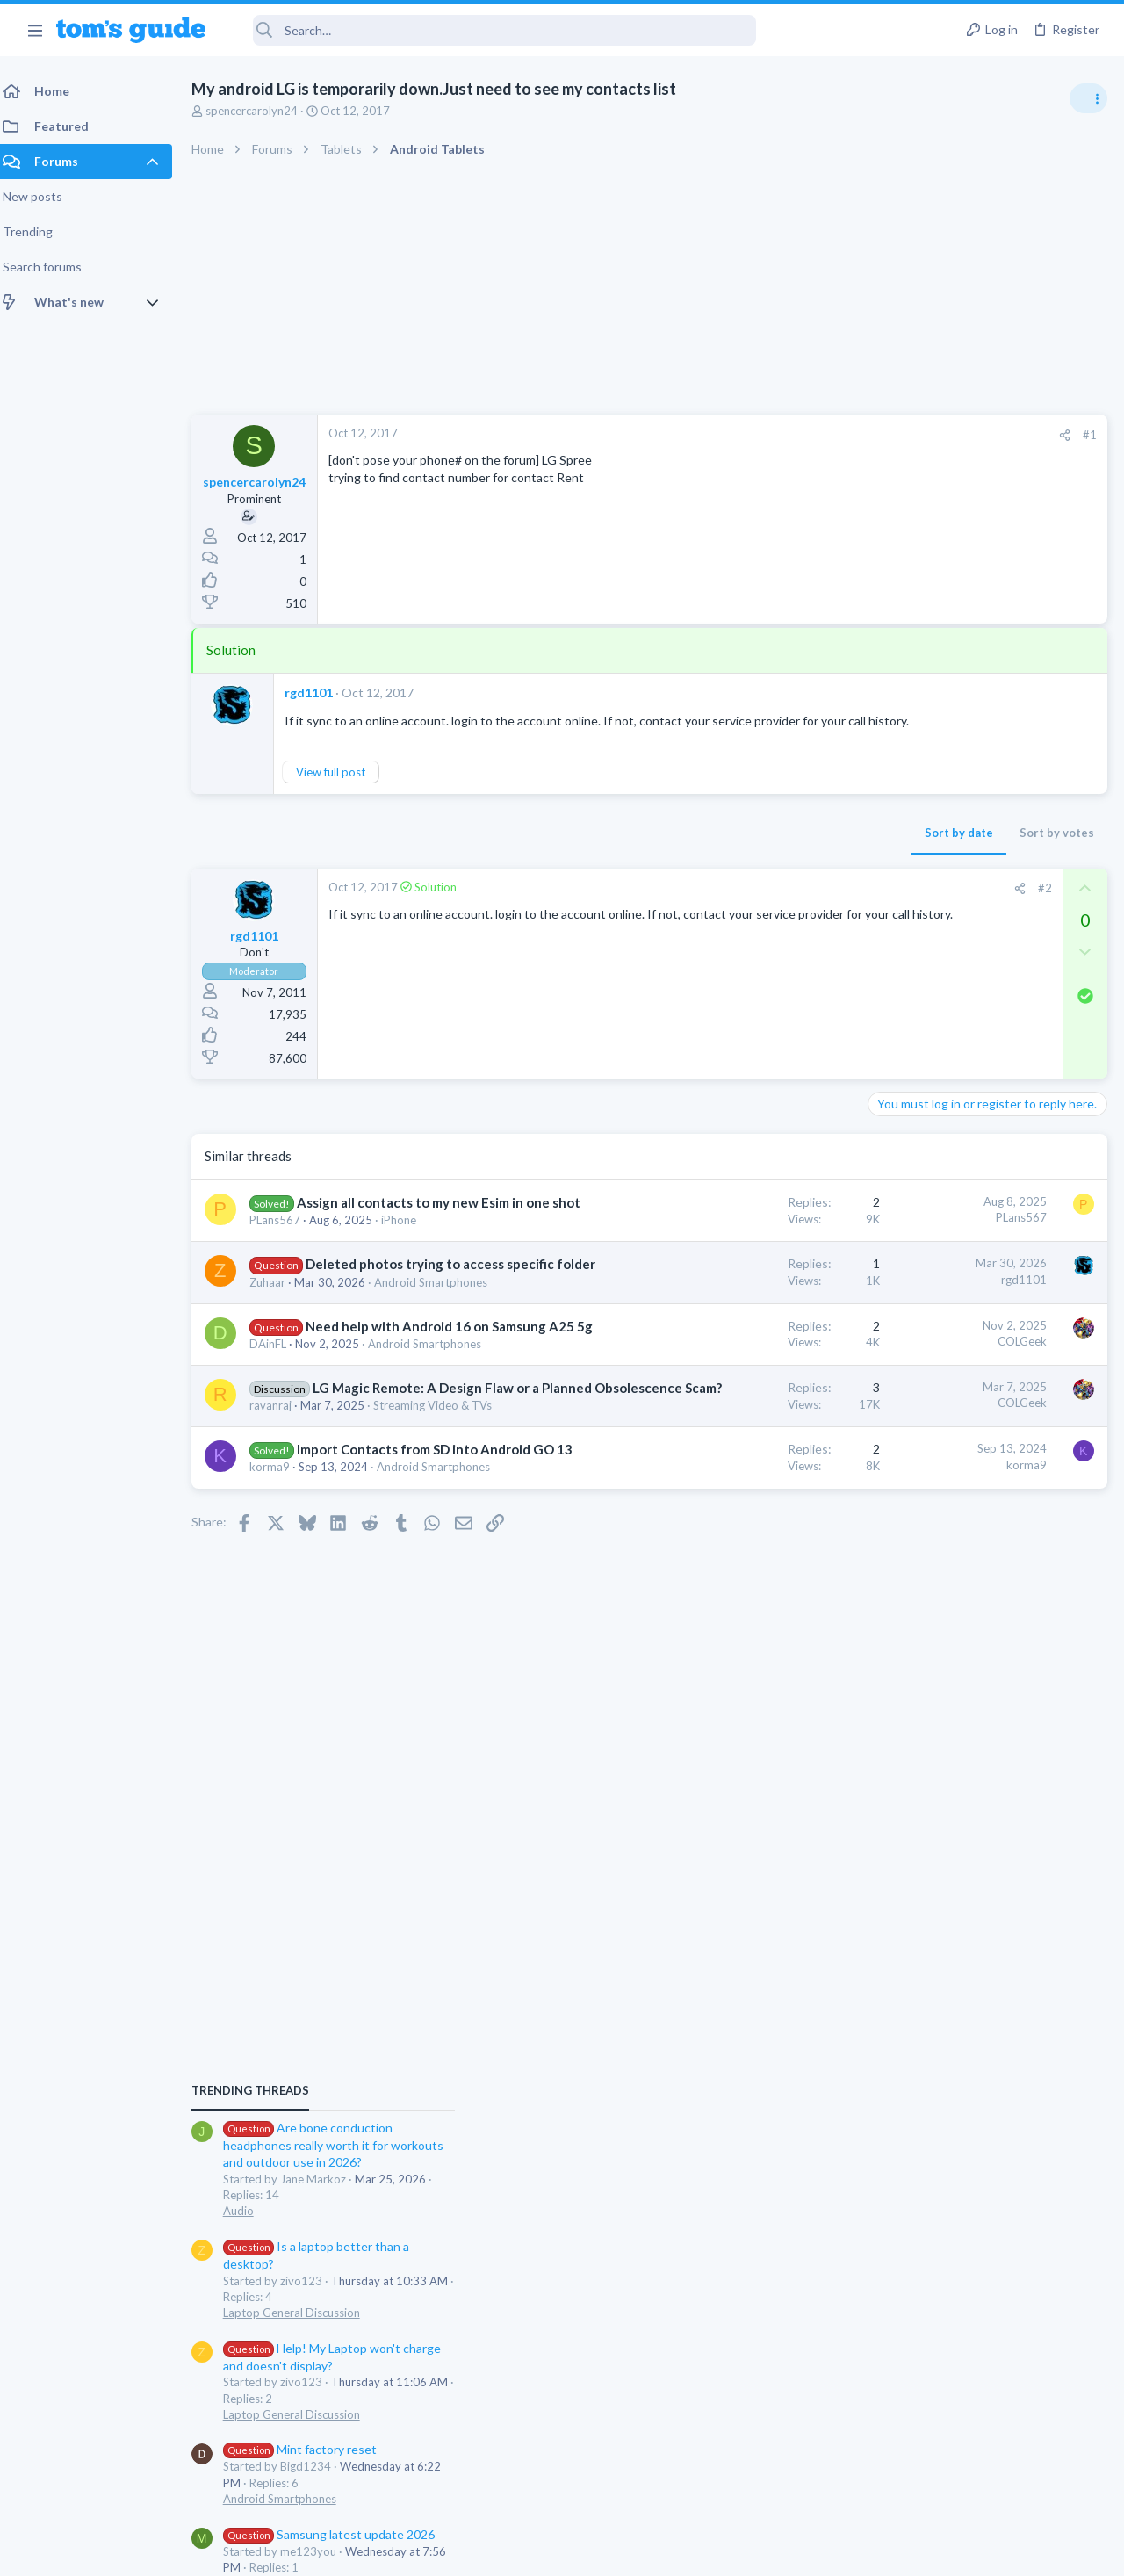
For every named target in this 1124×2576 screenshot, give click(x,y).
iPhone (409, 1256)
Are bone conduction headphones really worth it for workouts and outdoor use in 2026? (985, 1005)
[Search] (492, 30)
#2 (763, 905)
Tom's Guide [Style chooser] (981, 2478)
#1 (808, 435)
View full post (341, 790)
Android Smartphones (931, 1359)
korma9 (280, 1643)
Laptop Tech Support (929, 1630)
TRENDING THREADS (902, 950)
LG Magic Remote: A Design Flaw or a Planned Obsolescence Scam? (353, 1510)
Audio (890, 1071)
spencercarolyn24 (262, 111)
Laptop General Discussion (943, 1172)
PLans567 (285, 1256)
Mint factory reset (952, 1309)
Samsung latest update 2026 (981, 1394)
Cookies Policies (496, 2551)
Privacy (607, 2551)
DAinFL (278, 1432)
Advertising (373, 2551)
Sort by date (677, 850)
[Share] (783, 435)
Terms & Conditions (728, 2551)
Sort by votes (775, 850)
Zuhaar (278, 1336)
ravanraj (281, 1547)
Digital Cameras (915, 1529)
